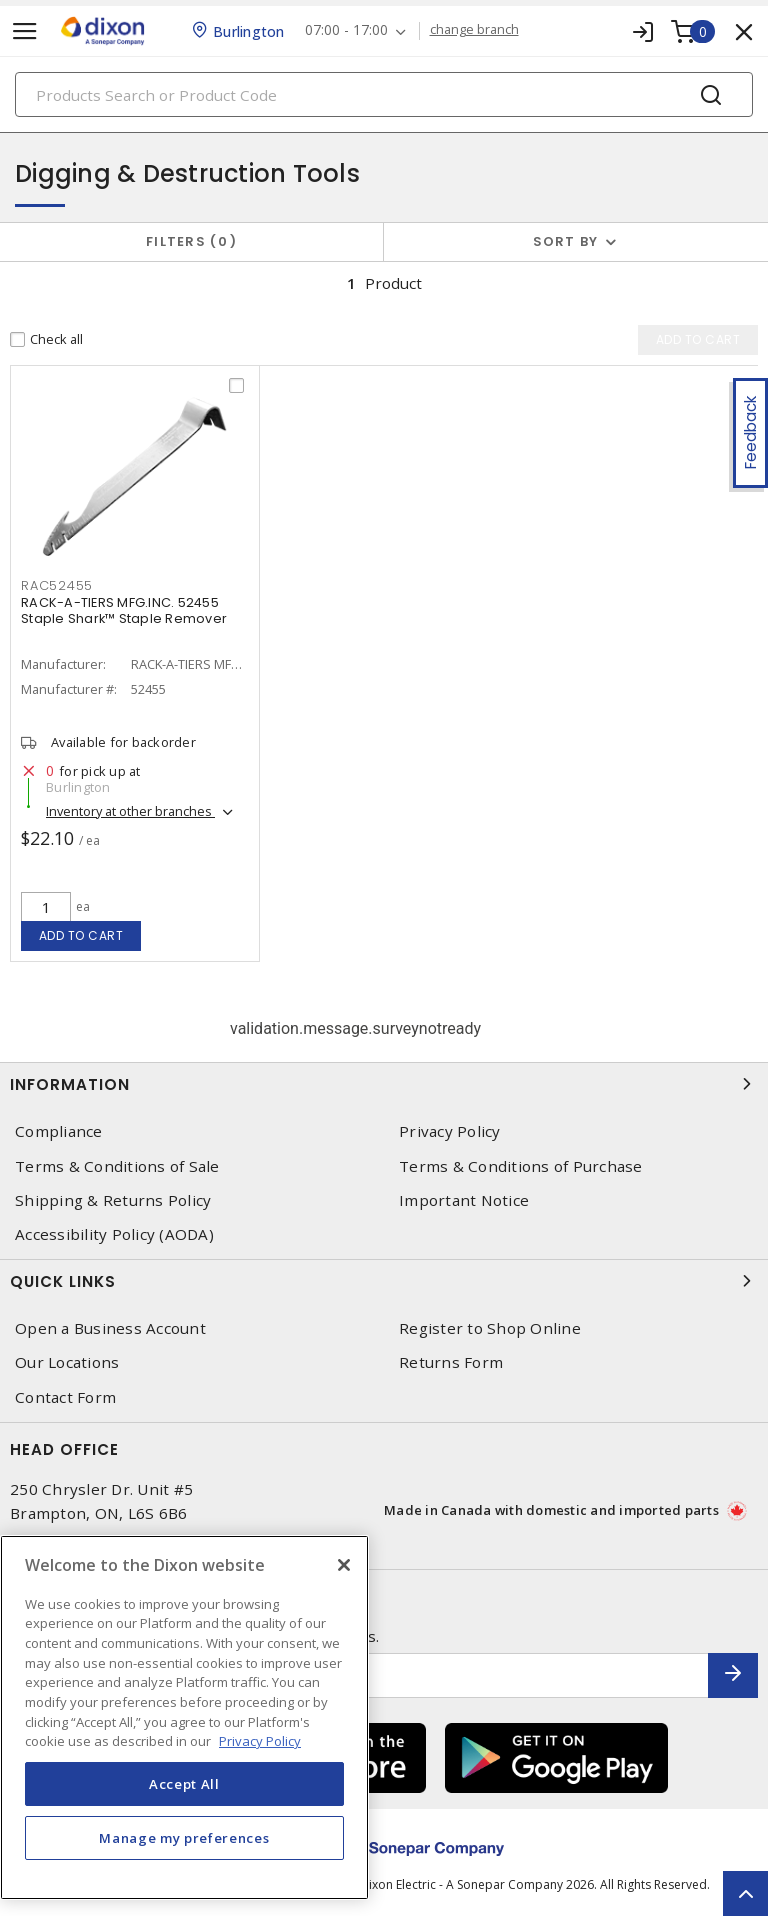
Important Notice (464, 1200)
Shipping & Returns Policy (113, 1200)
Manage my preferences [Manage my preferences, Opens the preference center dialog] (184, 1838)
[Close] (344, 1565)
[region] (184, 1717)
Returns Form (451, 1362)
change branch (474, 30)
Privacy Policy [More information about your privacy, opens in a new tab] (260, 1741)
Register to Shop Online (490, 1328)
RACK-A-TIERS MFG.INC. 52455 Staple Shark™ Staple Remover (124, 611)
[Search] (384, 94)
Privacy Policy (450, 1131)
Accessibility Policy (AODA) (114, 1234)
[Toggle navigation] (25, 31)
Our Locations (67, 1362)
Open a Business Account (110, 1328)
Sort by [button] (566, 241)
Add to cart (81, 935)
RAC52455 (57, 586)
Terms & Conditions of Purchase (521, 1166)
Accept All (184, 1784)
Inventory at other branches (130, 812)
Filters (191, 241)
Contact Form (65, 1397)
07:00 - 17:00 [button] (346, 30)
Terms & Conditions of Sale (117, 1166)
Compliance (59, 1131)
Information (384, 1084)
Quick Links (384, 1281)
